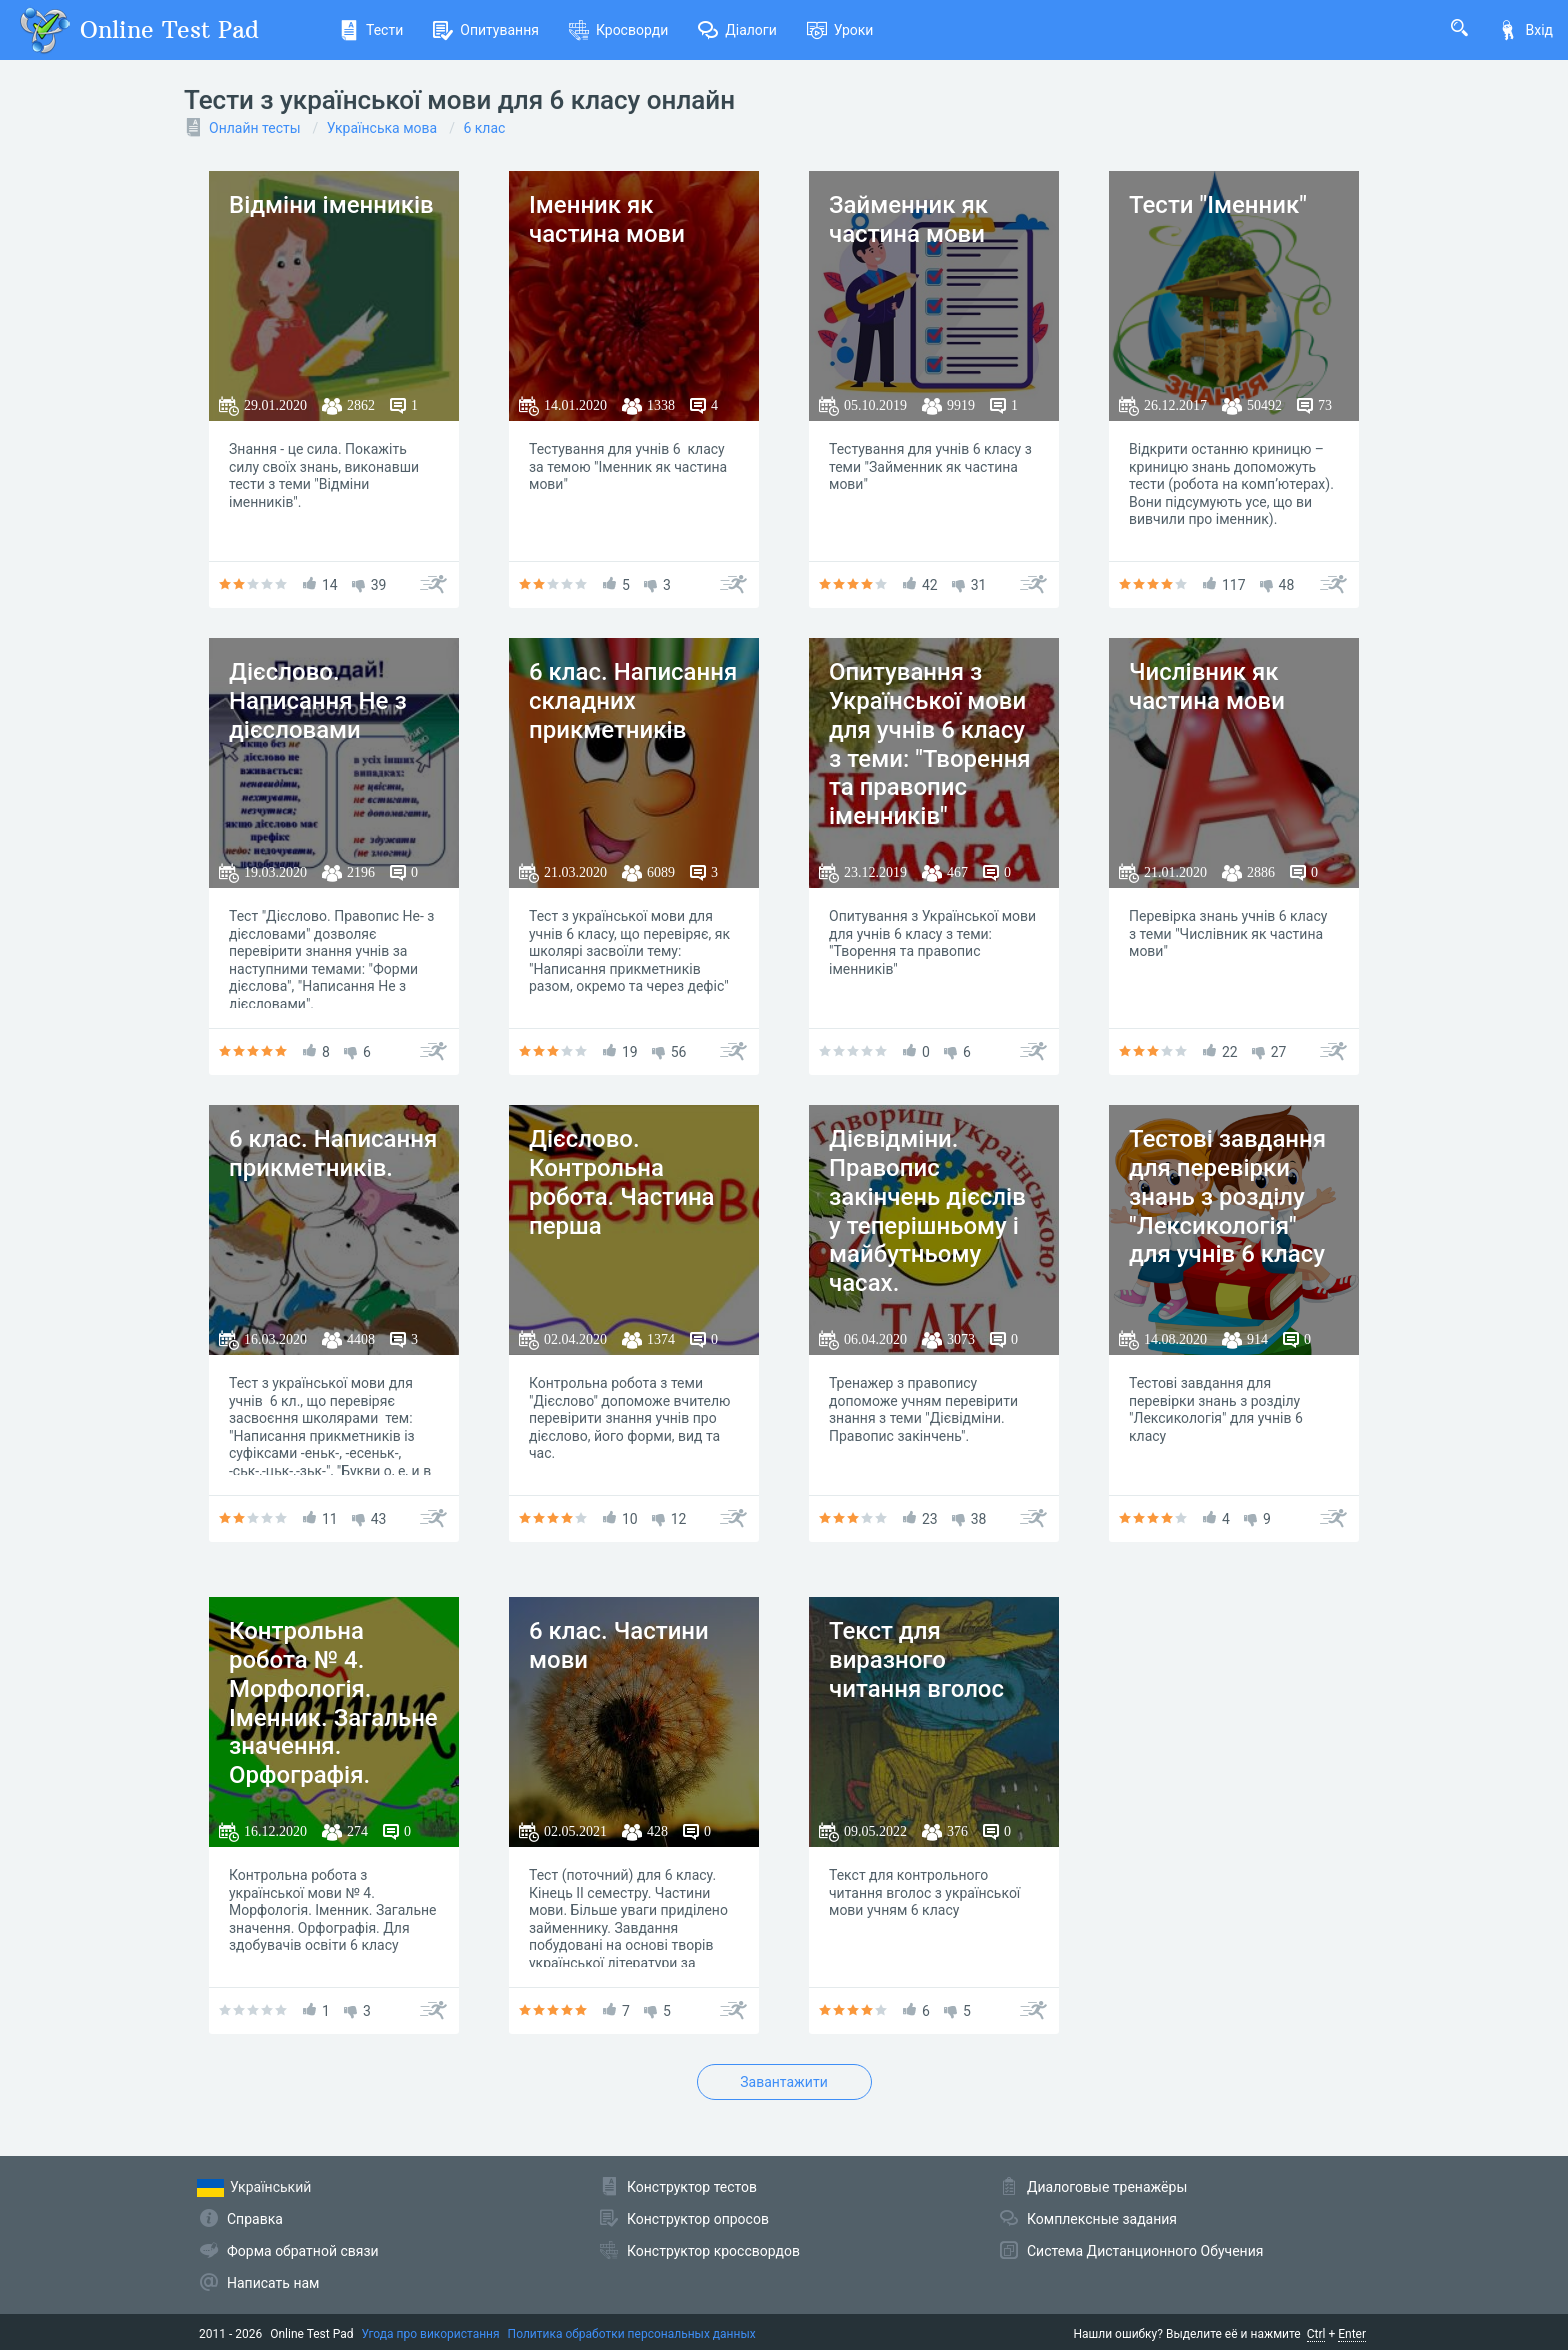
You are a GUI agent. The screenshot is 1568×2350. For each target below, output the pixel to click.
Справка (255, 2219)
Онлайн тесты (255, 128)
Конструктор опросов (698, 2219)
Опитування (486, 30)
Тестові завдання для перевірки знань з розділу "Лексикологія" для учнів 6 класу (1227, 1196)
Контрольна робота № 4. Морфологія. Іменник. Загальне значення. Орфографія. (333, 1703)
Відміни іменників (331, 205)
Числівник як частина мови (1207, 686)
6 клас (484, 128)
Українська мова (382, 128)
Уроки (840, 30)
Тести (371, 30)
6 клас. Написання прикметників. (333, 1153)
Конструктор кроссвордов (713, 2251)
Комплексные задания (1102, 2219)
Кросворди (618, 30)
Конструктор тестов (692, 2187)
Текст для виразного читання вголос (916, 1660)
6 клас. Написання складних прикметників (633, 701)
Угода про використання (431, 2334)
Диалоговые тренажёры (1107, 2187)
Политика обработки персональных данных (632, 2334)
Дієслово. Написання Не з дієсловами (318, 701)
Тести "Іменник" (1218, 205)
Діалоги (737, 30)
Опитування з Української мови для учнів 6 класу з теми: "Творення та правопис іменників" (930, 744)
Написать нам (273, 2283)
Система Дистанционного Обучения (1145, 2251)
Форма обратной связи (303, 2251)
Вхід (1525, 30)
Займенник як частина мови (908, 219)
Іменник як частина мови (607, 219)
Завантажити (783, 2082)
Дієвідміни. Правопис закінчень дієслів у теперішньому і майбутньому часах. (927, 1211)
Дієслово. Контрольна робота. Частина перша (622, 1182)
